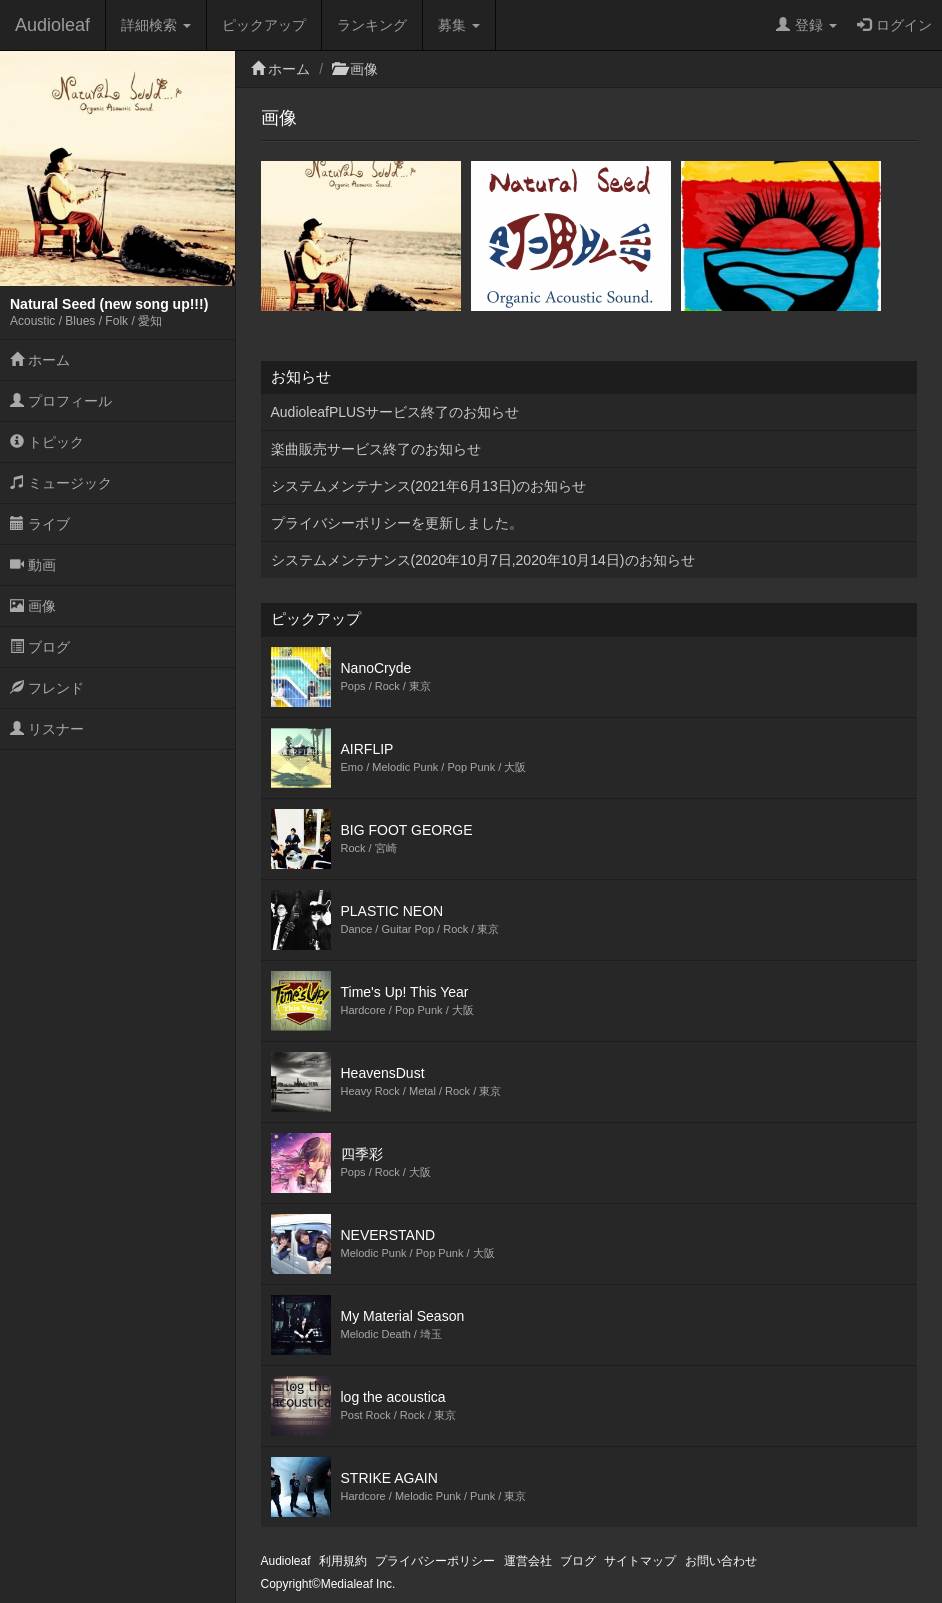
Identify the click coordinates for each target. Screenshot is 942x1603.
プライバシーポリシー (435, 1561)
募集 (459, 25)
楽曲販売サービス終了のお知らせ (376, 449)
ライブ (40, 524)
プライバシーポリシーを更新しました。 (397, 523)
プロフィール (61, 401)
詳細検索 (156, 25)
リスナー (47, 729)
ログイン (894, 25)
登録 (806, 25)
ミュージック (61, 483)
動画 (33, 565)
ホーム (40, 360)
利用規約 (343, 1561)
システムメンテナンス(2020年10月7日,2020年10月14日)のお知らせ (483, 560)
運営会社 (528, 1561)
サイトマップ (640, 1561)
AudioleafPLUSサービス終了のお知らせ (395, 412)
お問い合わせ (721, 1561)
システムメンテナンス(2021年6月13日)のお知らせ (429, 486)
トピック (47, 442)
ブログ (40, 647)
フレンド (47, 688)
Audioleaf (52, 25)
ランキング (372, 25)
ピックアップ (264, 25)
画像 (33, 606)
